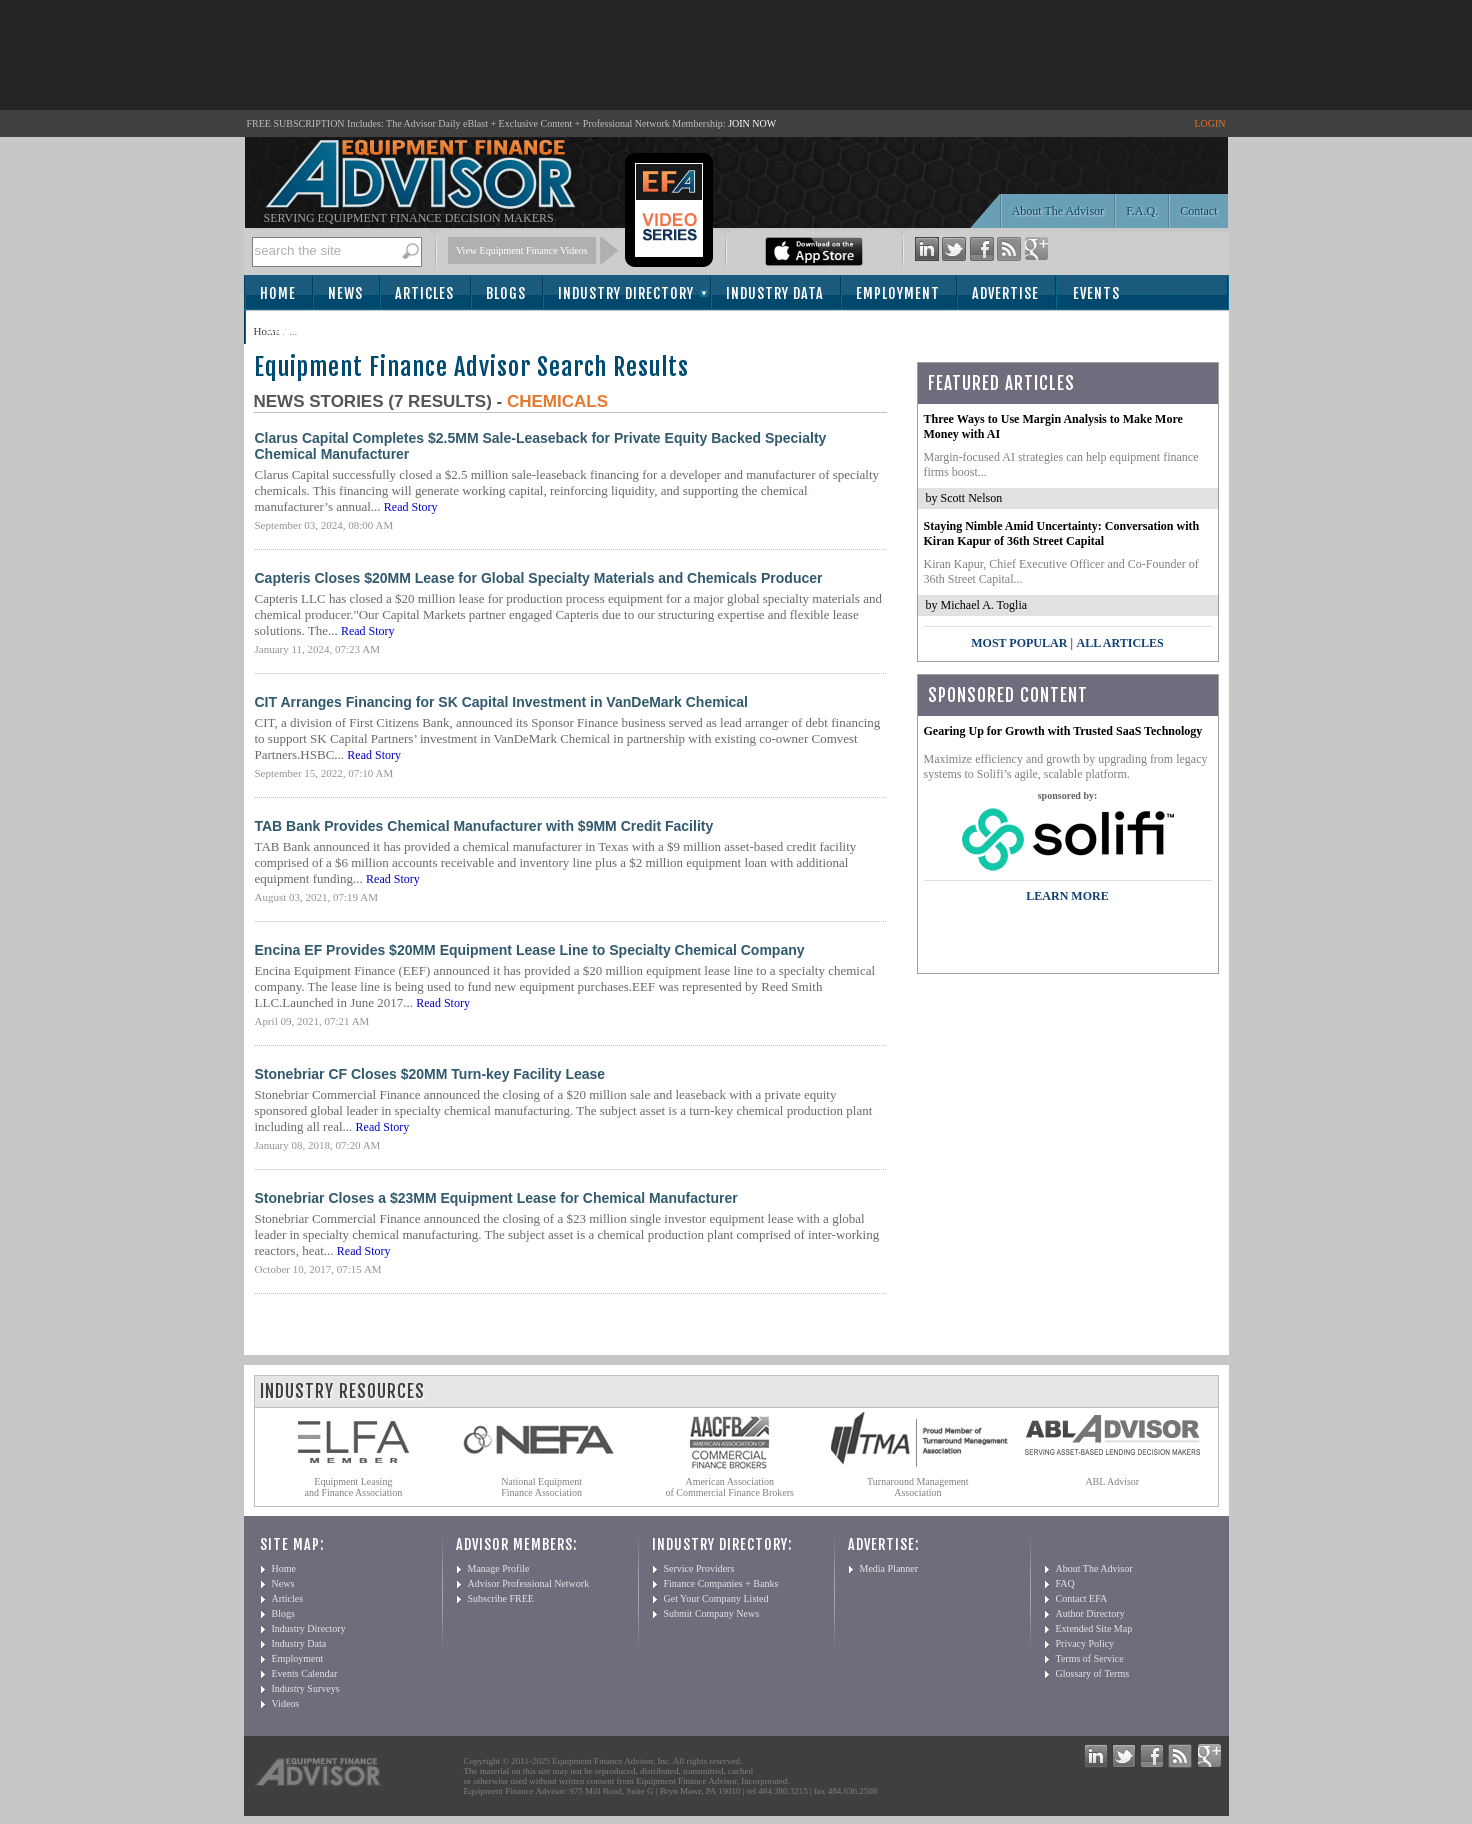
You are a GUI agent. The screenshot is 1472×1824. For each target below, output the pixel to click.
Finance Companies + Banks (721, 1583)
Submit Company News (712, 1613)
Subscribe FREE (501, 1598)
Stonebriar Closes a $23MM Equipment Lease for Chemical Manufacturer (496, 1198)
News (345, 293)
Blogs (506, 293)
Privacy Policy (1085, 1643)
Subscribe (300, 328)
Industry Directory (626, 293)
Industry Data (775, 293)
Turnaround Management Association (918, 1487)
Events (1096, 293)
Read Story (411, 507)
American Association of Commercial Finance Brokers (729, 1487)
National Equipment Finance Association (541, 1487)
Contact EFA (1082, 1598)
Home (278, 293)
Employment (898, 293)
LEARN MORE (1067, 896)
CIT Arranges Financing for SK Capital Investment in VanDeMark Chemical (502, 702)
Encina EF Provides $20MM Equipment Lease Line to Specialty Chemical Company (530, 950)
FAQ (1065, 1583)
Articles (424, 293)
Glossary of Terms (1093, 1673)
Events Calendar (305, 1673)
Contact (1198, 211)
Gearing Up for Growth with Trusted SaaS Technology (1063, 731)
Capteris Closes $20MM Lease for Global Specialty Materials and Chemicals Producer (539, 578)
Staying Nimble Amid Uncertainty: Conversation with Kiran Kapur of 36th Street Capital (1062, 533)
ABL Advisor (1112, 1481)
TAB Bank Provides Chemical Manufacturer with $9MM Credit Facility (484, 826)
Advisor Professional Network (529, 1583)
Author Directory (1090, 1613)
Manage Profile (499, 1568)
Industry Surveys (306, 1688)
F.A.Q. (1142, 211)
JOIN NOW (752, 123)
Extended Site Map (1094, 1628)
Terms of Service (1090, 1658)
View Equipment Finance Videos (522, 250)
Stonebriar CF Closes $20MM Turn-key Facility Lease (430, 1074)
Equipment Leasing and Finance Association (354, 1487)
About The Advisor (1058, 211)
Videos (286, 1703)
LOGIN (1209, 123)
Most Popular (1019, 643)
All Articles (1119, 643)
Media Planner (889, 1568)
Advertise (1005, 293)
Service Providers (699, 1568)
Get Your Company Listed (716, 1598)
